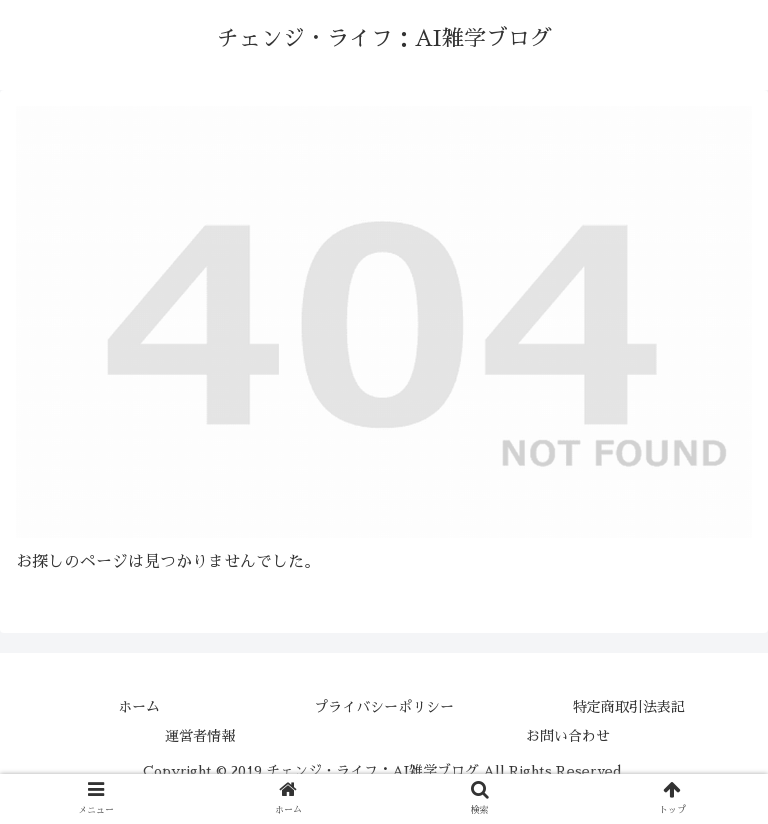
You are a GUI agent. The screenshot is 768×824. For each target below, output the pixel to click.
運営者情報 (200, 736)
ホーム (139, 707)
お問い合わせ (568, 736)
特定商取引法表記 (629, 707)
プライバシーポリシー (384, 707)
